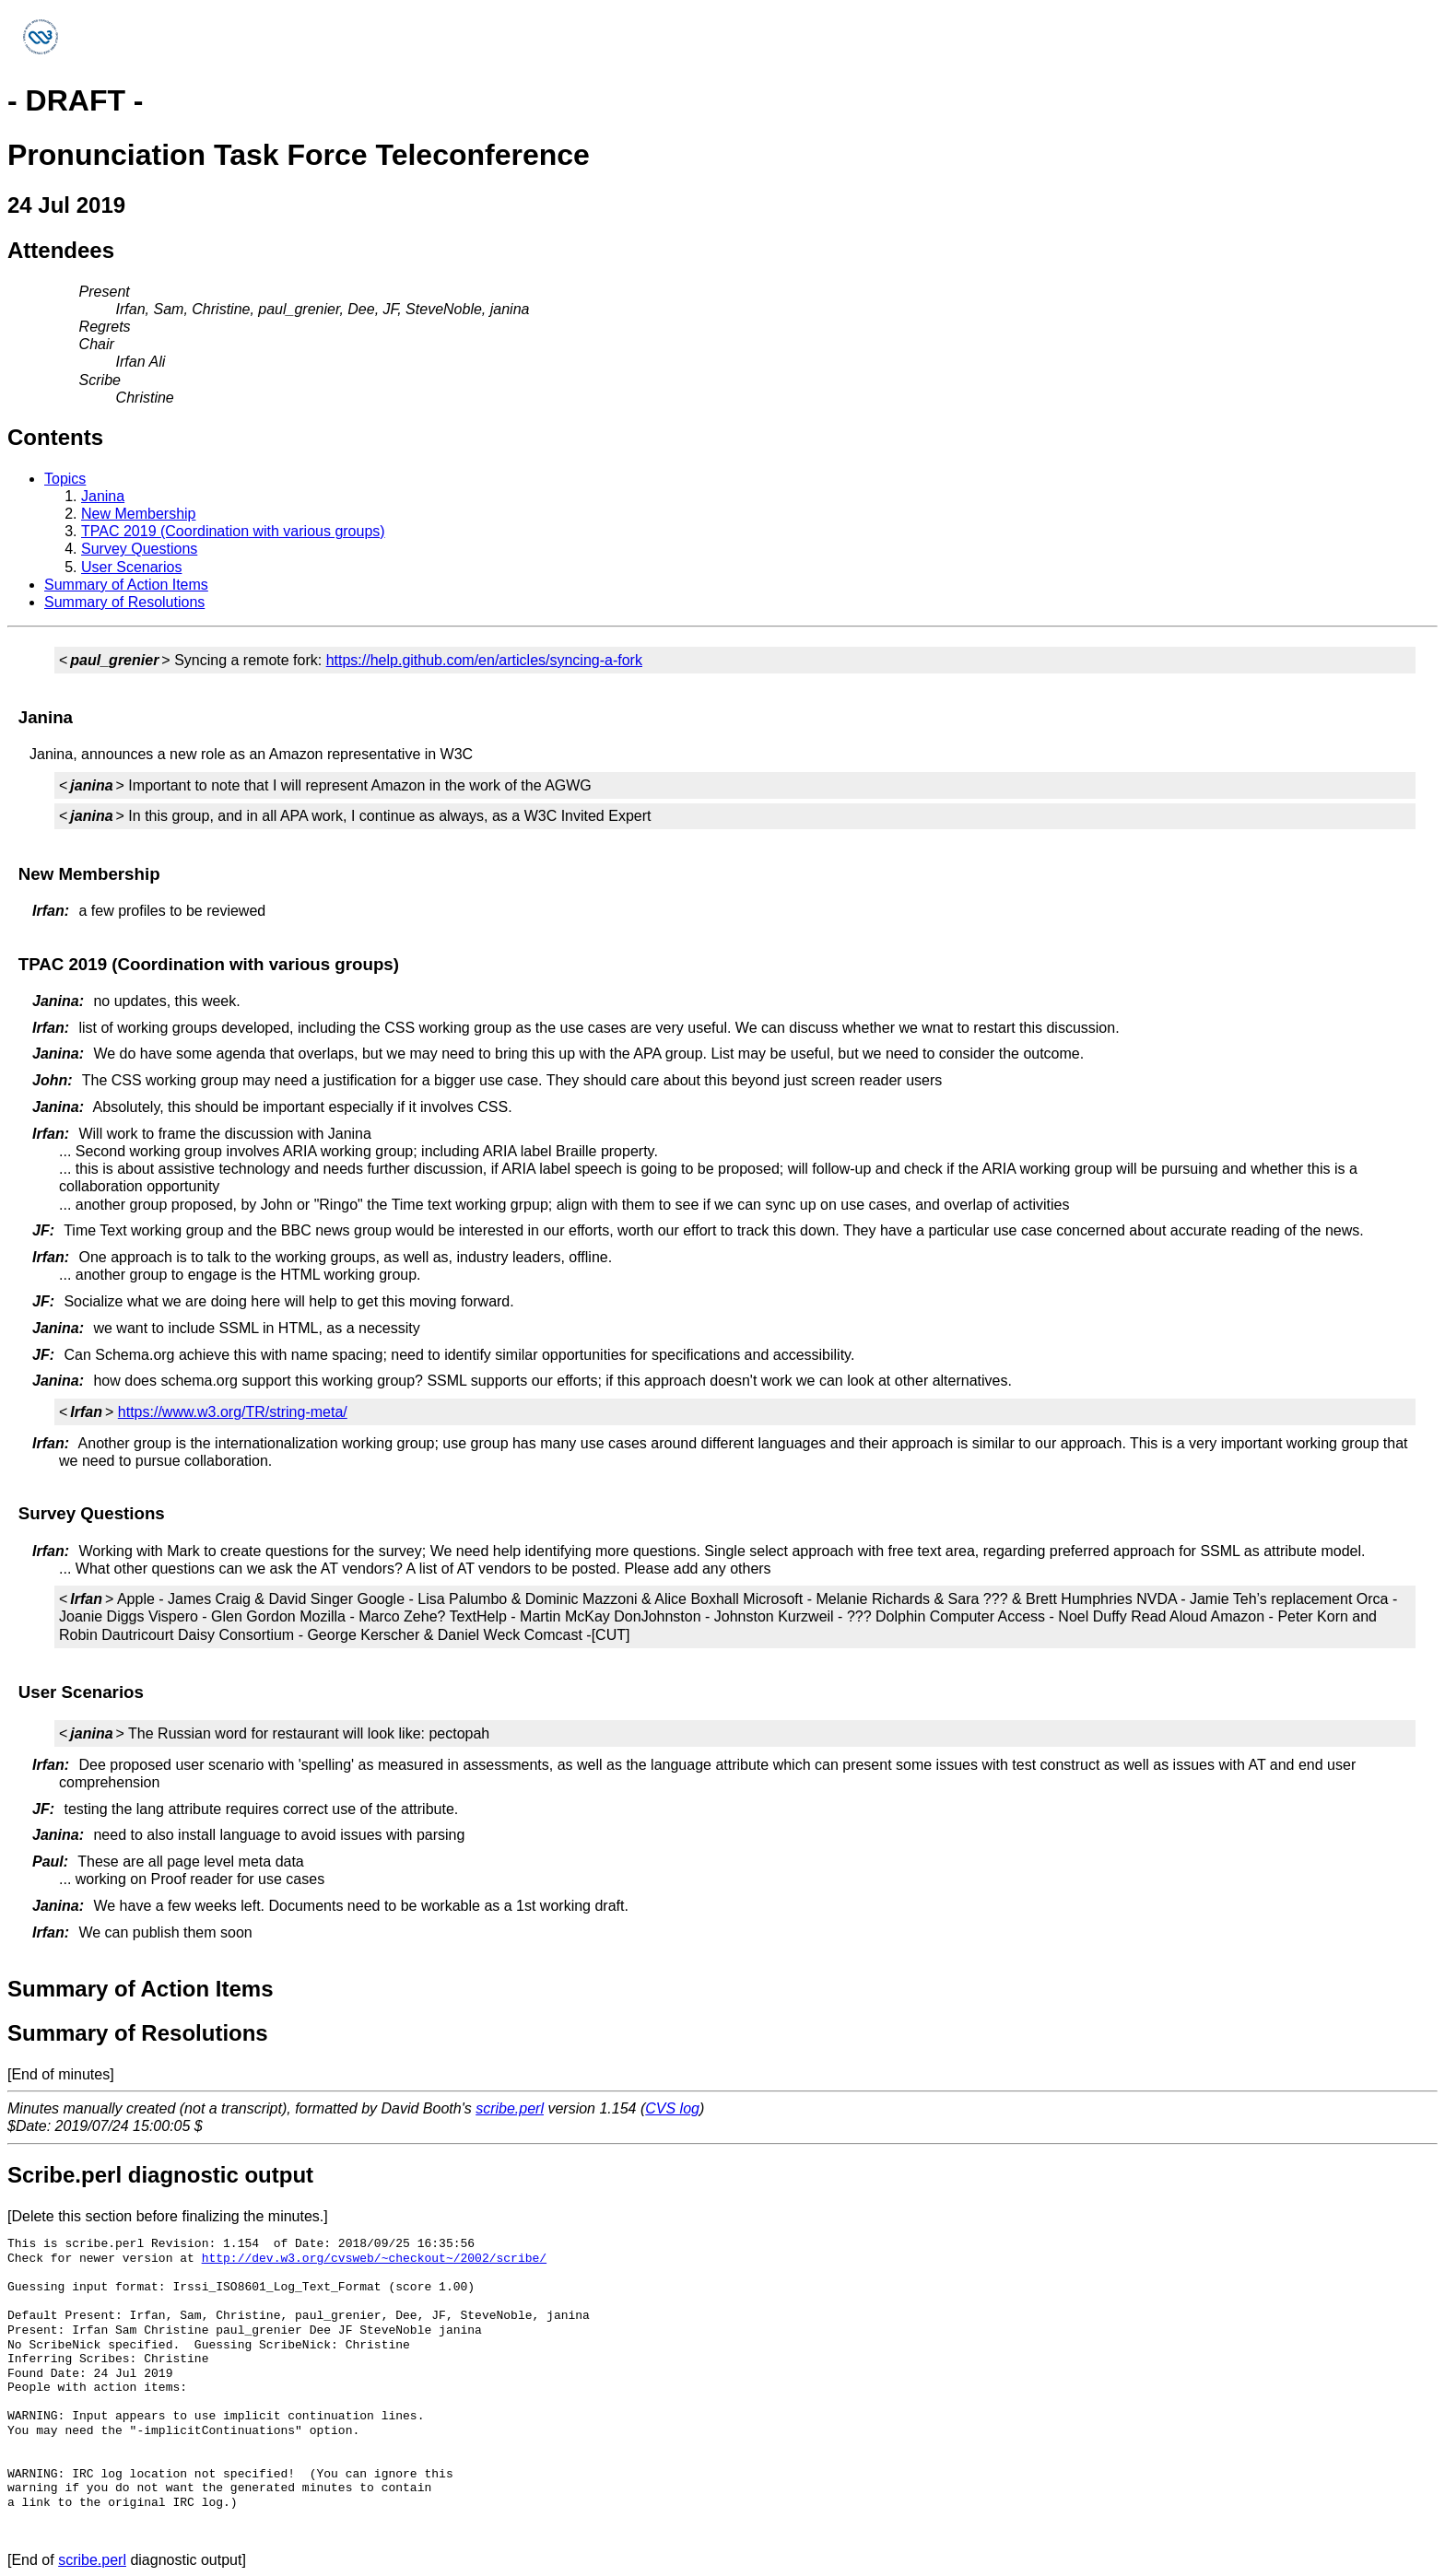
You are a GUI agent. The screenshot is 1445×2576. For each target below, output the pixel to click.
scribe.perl (510, 2108)
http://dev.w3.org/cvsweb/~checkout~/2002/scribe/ (374, 2258)
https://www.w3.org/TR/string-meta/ (232, 1412)
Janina (102, 496)
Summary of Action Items (126, 584)
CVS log (672, 2108)
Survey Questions (139, 548)
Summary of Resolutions (124, 602)
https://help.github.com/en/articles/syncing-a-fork (484, 660)
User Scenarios (131, 567)
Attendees (60, 250)
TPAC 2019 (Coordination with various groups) (233, 531)
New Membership (138, 513)
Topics (65, 478)
